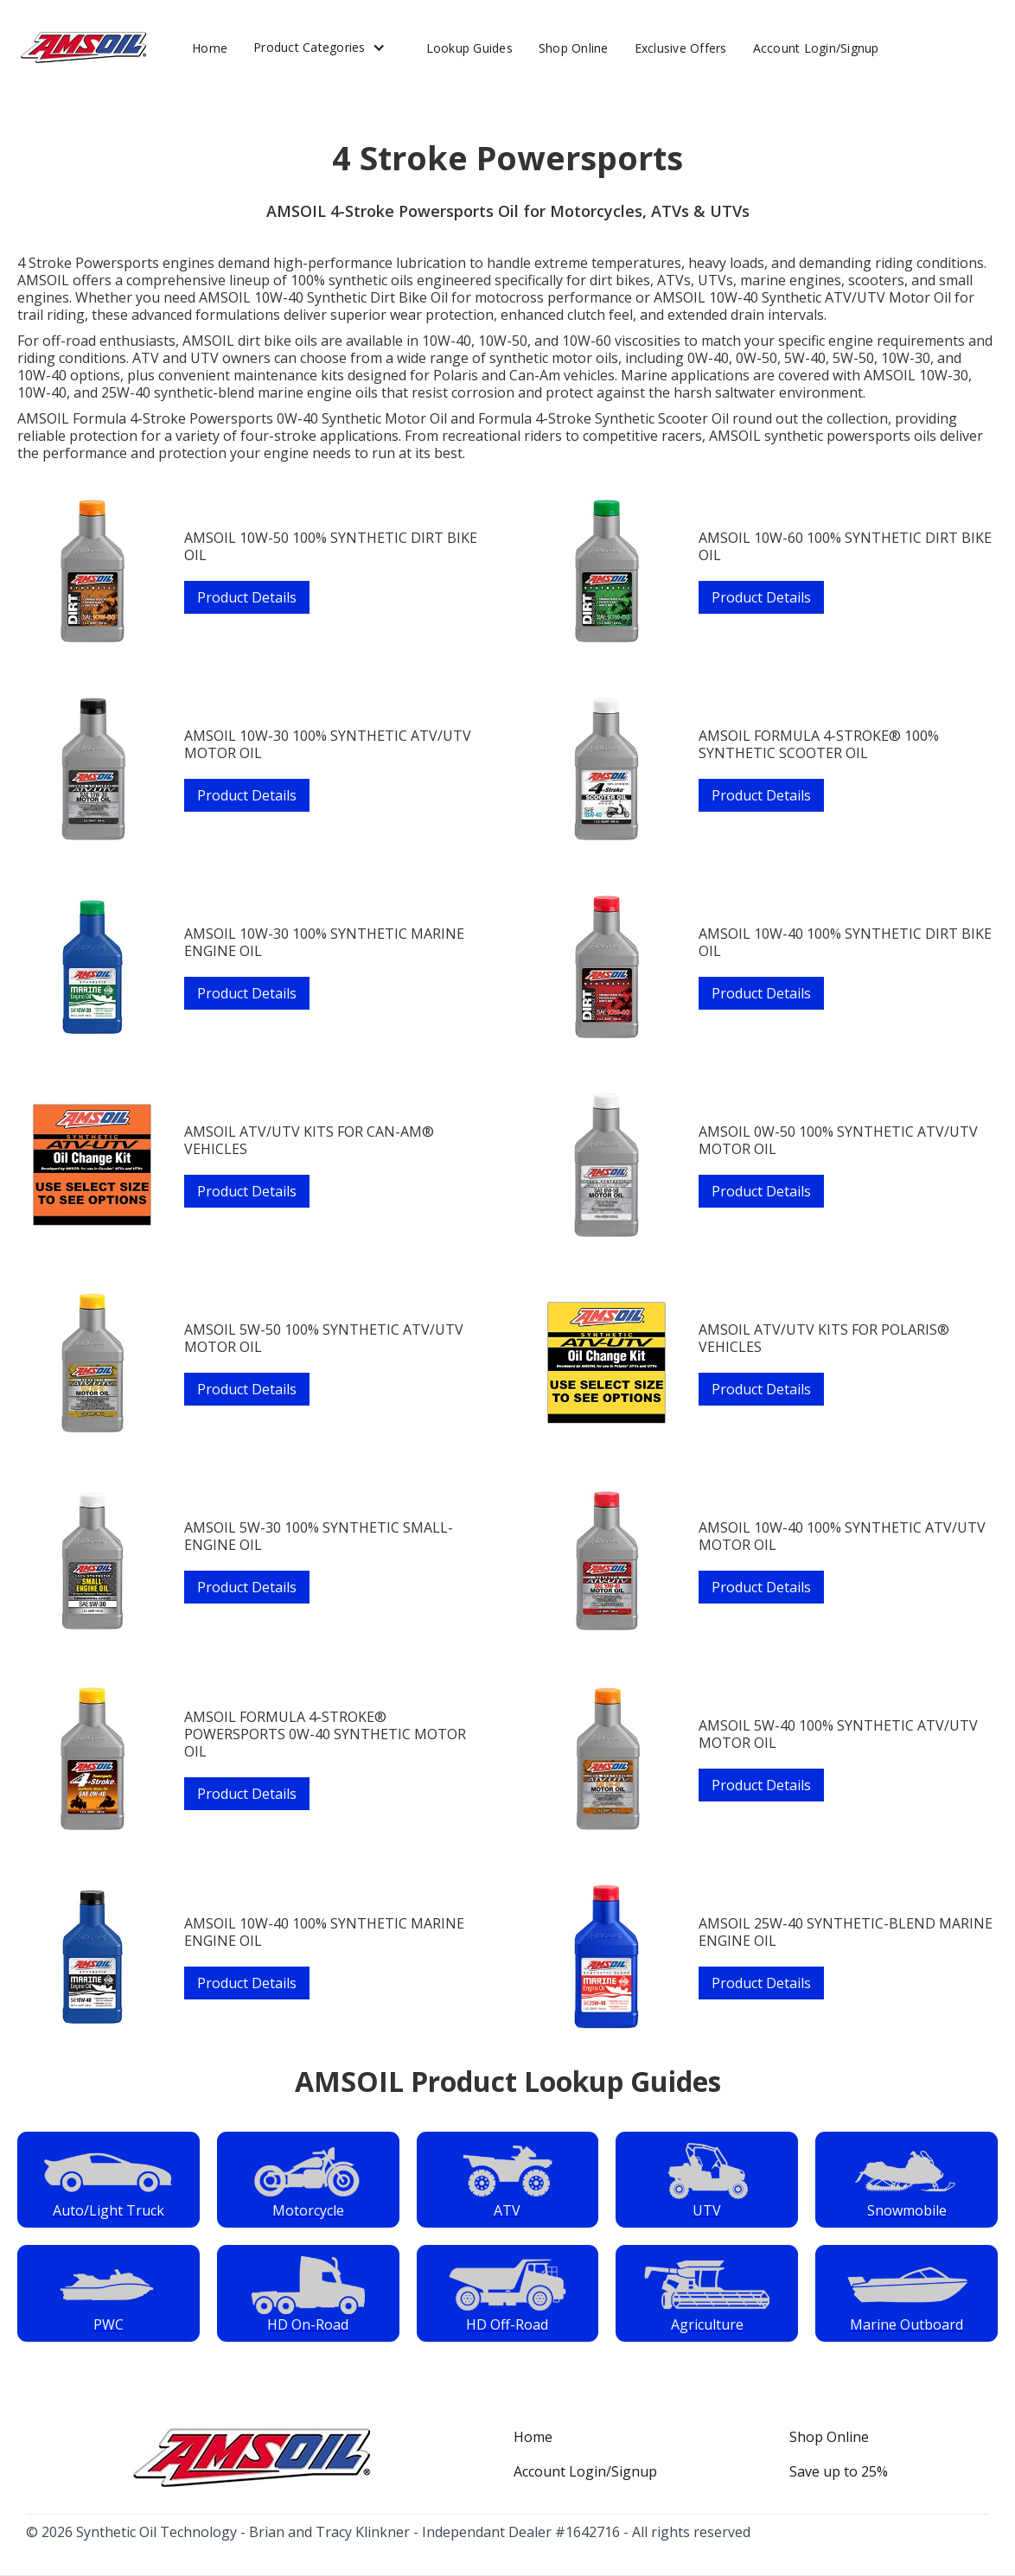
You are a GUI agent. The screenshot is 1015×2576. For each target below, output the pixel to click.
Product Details (247, 597)
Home (209, 48)
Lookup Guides (469, 48)
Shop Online (574, 48)
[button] (326, 47)
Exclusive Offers (681, 48)
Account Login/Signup (816, 48)
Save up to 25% (838, 2471)
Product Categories (309, 47)
